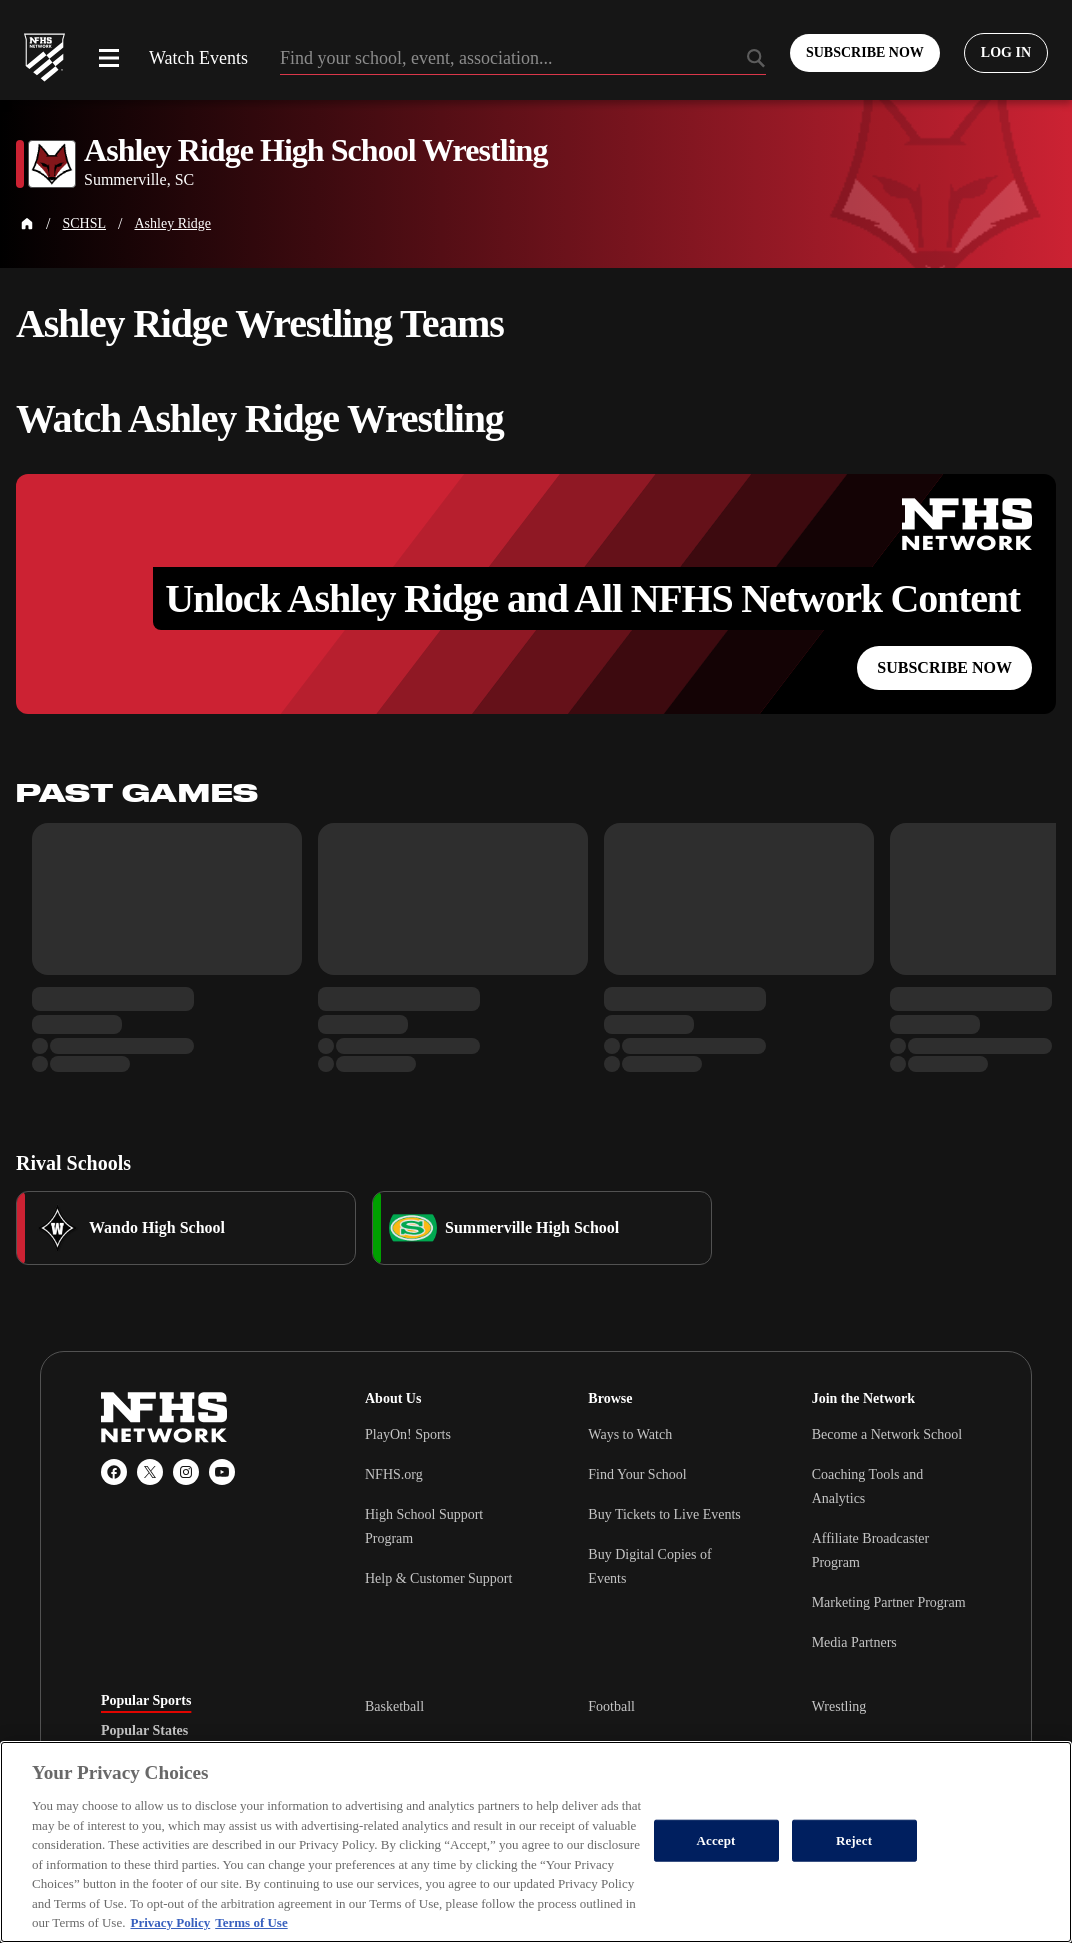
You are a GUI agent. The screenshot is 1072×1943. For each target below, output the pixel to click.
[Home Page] (27, 224)
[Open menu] (109, 58)
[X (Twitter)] (150, 1472)
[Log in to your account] (1006, 53)
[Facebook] (114, 1472)
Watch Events (198, 58)
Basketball (394, 1706)
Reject (854, 1840)
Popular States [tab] (144, 1731)
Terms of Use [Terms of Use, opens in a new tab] (251, 1922)
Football (611, 1706)
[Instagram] (186, 1472)
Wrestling (839, 1706)
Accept (716, 1840)
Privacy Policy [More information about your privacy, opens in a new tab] (170, 1922)
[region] (536, 1842)
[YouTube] (222, 1472)
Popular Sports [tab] (146, 1701)
